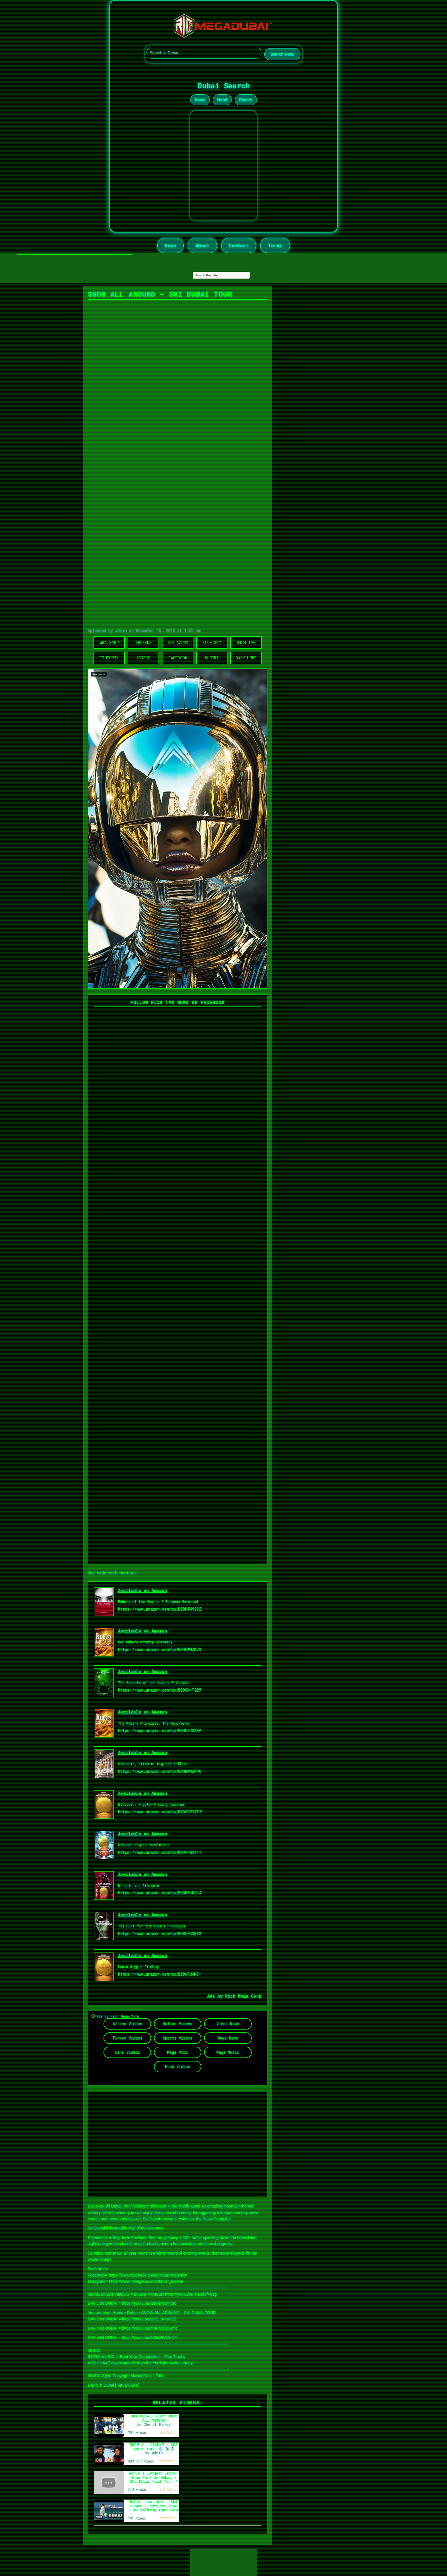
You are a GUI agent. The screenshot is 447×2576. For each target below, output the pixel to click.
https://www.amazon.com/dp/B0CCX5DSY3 (159, 1933)
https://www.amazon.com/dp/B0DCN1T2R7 (159, 1690)
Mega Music (227, 2052)
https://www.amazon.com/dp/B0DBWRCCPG (160, 1771)
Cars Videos (127, 2052)
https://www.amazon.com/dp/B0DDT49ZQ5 (160, 1609)
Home (170, 245)
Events (245, 100)
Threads (143, 642)
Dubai (132, 2312)
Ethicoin (109, 658)
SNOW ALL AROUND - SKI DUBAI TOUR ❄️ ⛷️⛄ (154, 2446)
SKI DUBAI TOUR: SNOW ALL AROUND (154, 2418)
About (202, 245)
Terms (275, 245)
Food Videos (177, 2066)
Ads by (216, 1996)
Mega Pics (177, 2052)
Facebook (177, 658)
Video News (227, 2023)
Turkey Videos (127, 2038)
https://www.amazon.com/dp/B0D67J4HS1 (159, 1974)
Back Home (246, 658)
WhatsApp (109, 642)
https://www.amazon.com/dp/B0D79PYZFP (160, 1811)
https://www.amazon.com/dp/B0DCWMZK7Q (159, 1649)
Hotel (222, 100)
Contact (239, 245)
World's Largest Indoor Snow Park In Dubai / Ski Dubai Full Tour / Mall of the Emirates (153, 2479)
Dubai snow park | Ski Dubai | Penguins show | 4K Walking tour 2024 (154, 2505)
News (200, 100)
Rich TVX (246, 642)
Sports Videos (177, 2038)
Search (143, 658)
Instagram (177, 642)
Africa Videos (127, 2023)
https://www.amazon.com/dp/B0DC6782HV (159, 1730)
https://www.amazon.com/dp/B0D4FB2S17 (159, 1852)
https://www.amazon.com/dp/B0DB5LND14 (159, 1892)
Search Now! (282, 54)
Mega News (228, 2038)
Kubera (212, 658)
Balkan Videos (177, 2023)
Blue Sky (211, 642)
